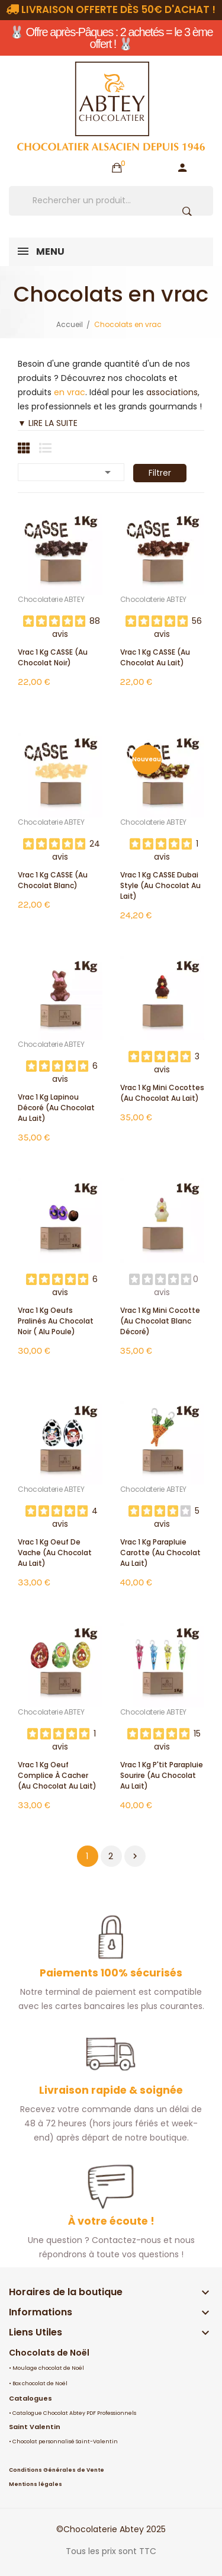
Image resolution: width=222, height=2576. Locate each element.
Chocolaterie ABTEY (51, 599)
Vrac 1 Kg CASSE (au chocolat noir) (53, 657)
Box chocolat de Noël (39, 2383)
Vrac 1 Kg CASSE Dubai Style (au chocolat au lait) (160, 885)
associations (172, 392)
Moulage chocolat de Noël (48, 2368)
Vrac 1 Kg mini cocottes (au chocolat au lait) (162, 1092)
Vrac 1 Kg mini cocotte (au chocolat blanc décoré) (160, 1321)
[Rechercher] (111, 201)
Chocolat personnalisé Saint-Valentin (65, 2441)
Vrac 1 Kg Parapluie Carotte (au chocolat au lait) (160, 1552)
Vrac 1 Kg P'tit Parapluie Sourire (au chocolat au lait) (161, 1775)
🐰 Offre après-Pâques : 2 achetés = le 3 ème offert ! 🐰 (111, 37)
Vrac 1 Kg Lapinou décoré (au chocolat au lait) (56, 1107)
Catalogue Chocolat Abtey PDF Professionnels (74, 2413)
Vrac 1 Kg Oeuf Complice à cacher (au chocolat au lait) (57, 1775)
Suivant (135, 1856)
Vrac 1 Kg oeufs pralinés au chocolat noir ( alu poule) (56, 1321)
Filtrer (160, 473)
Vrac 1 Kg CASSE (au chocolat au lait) (155, 657)
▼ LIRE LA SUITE (48, 423)
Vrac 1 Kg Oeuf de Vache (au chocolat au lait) (55, 1552)
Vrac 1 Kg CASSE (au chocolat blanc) (53, 880)
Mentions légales (35, 2484)
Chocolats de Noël (49, 2353)
